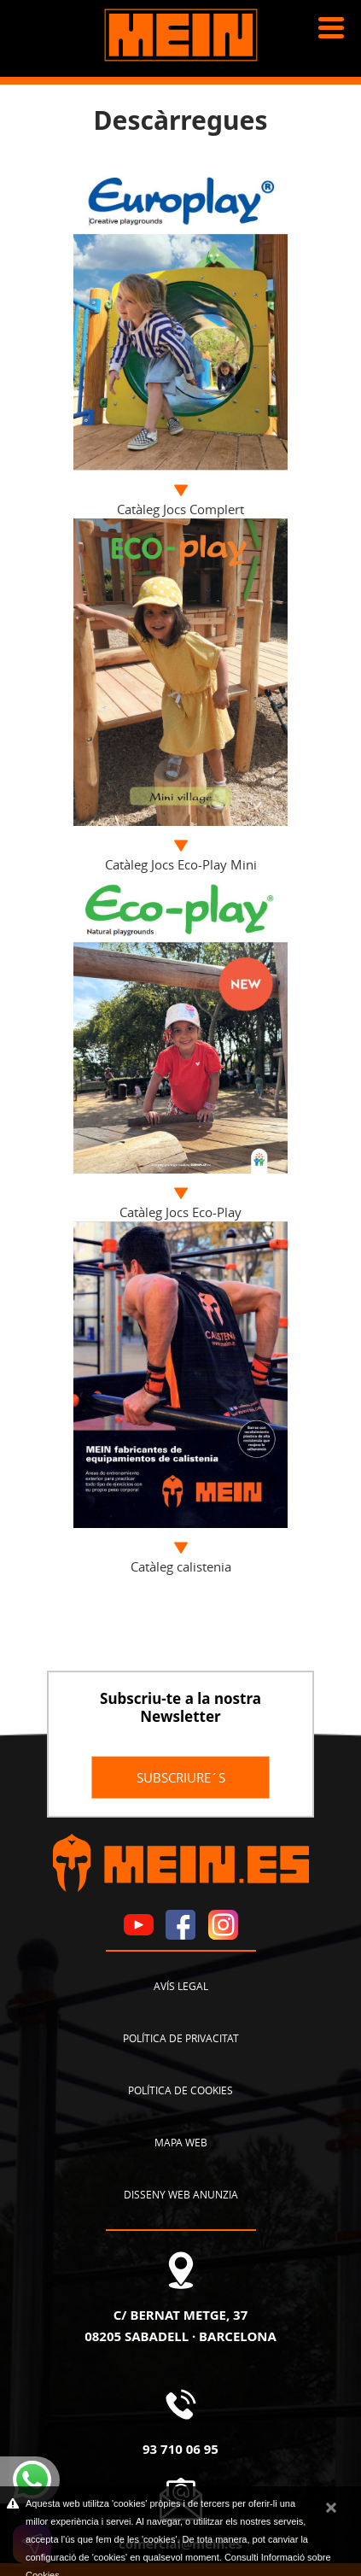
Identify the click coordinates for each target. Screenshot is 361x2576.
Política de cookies (180, 2090)
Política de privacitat (181, 2038)
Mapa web (180, 2142)
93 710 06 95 (180, 2448)
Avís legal (181, 1986)
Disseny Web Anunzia (181, 2194)
